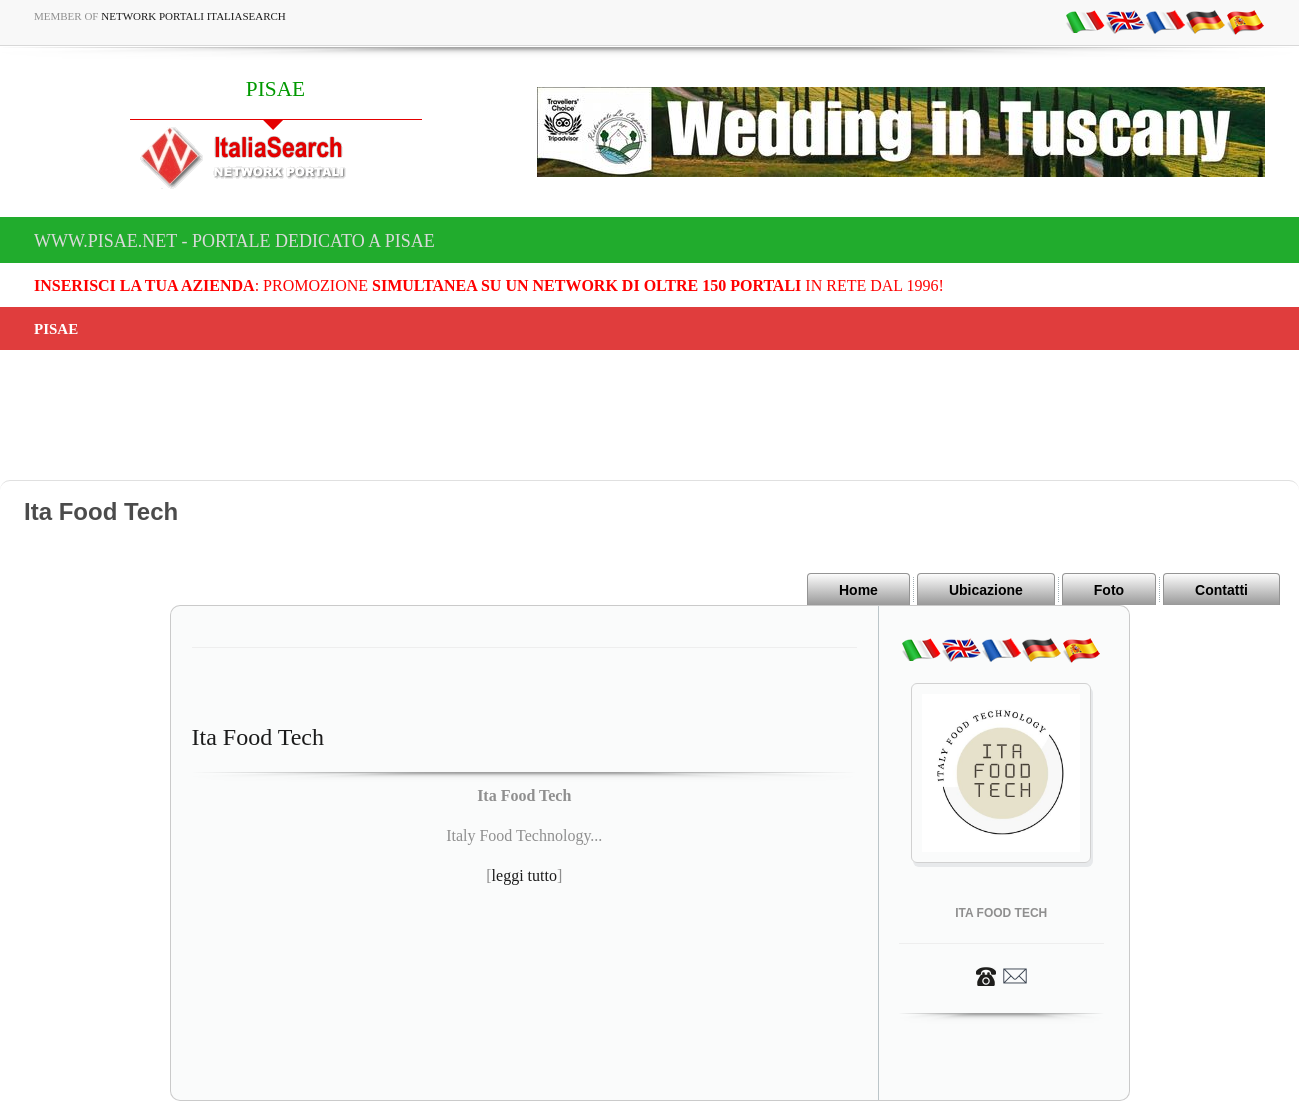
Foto (1109, 590)
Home (858, 590)
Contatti (1221, 590)
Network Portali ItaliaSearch (193, 16)
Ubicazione (986, 590)
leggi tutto (524, 875)
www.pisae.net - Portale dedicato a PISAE (234, 241)
